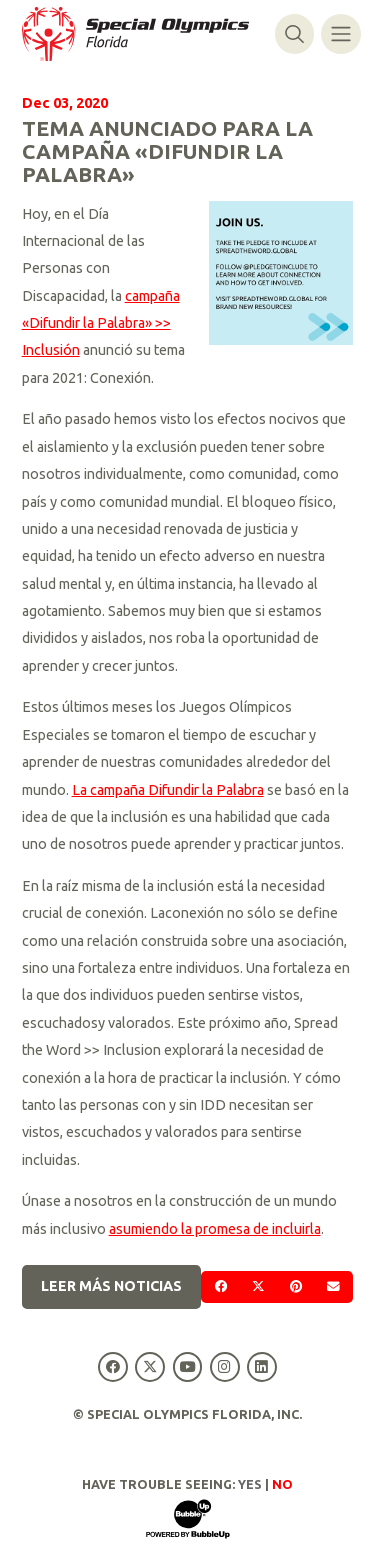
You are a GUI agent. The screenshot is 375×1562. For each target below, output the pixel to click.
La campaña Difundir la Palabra (168, 790)
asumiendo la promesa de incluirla (215, 1229)
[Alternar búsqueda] (294, 33)
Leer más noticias (111, 1286)
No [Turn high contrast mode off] (282, 1484)
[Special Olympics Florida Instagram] (224, 1366)
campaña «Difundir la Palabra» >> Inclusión (101, 323)
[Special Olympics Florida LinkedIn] (261, 1366)
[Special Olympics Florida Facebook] (113, 1366)
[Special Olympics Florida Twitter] (150, 1366)
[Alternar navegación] (340, 33)
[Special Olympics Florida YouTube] (187, 1366)
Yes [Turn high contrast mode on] (250, 1484)
